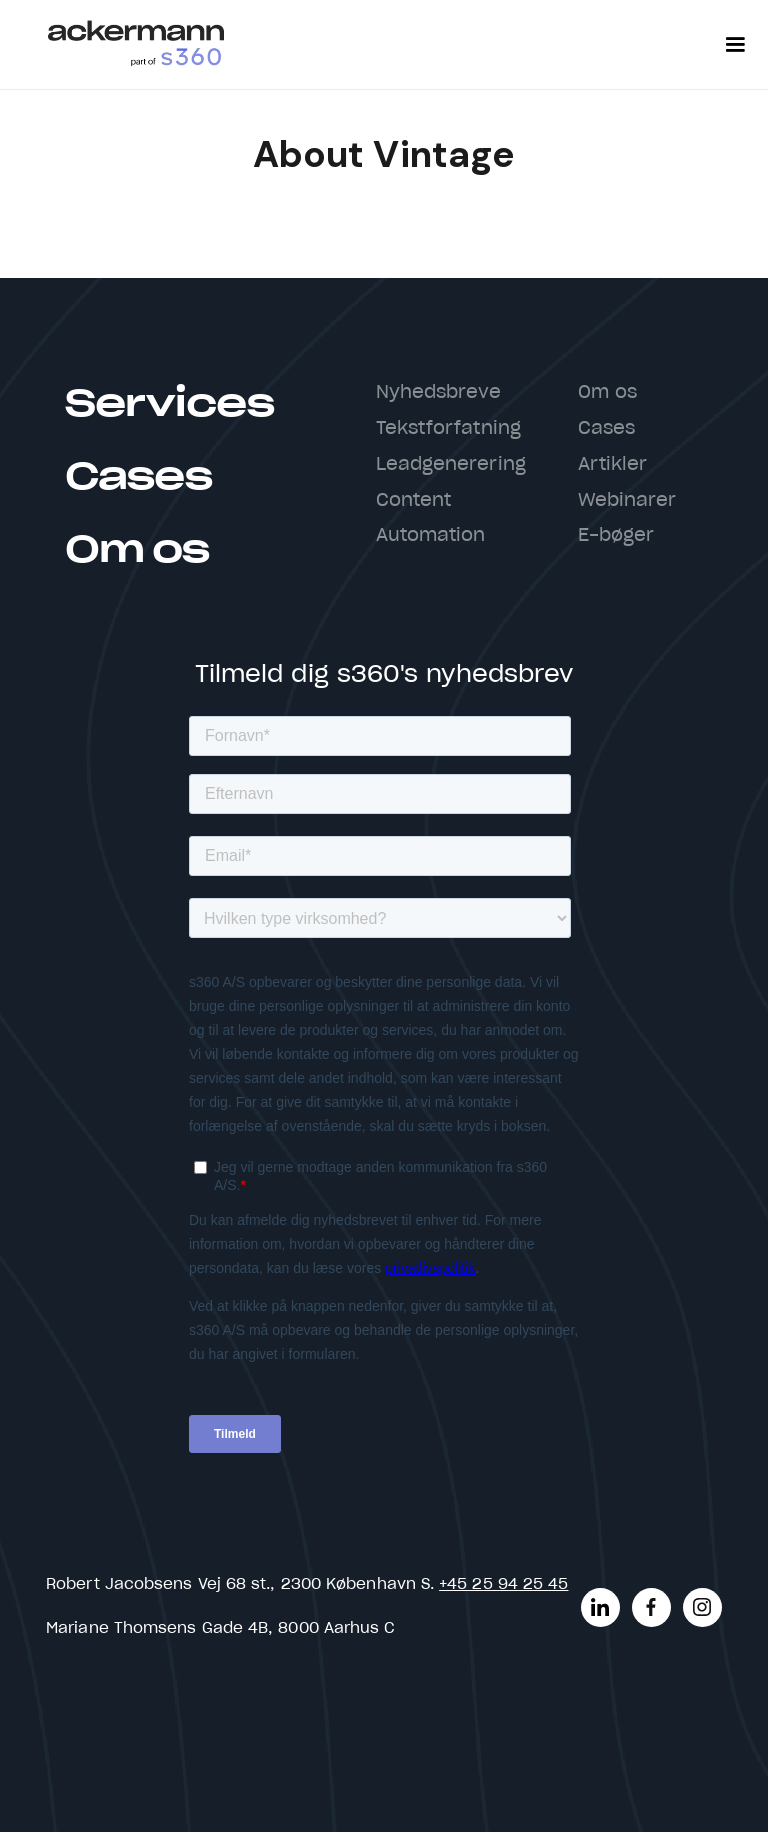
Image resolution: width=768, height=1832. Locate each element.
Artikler (613, 465)
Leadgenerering (451, 465)
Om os (136, 550)
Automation (431, 536)
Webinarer (627, 501)
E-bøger (616, 536)
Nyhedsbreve (439, 393)
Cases (138, 477)
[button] (735, 45)
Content (414, 501)
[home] (136, 44)
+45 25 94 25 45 (503, 1584)
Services (169, 404)
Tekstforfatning (448, 429)
